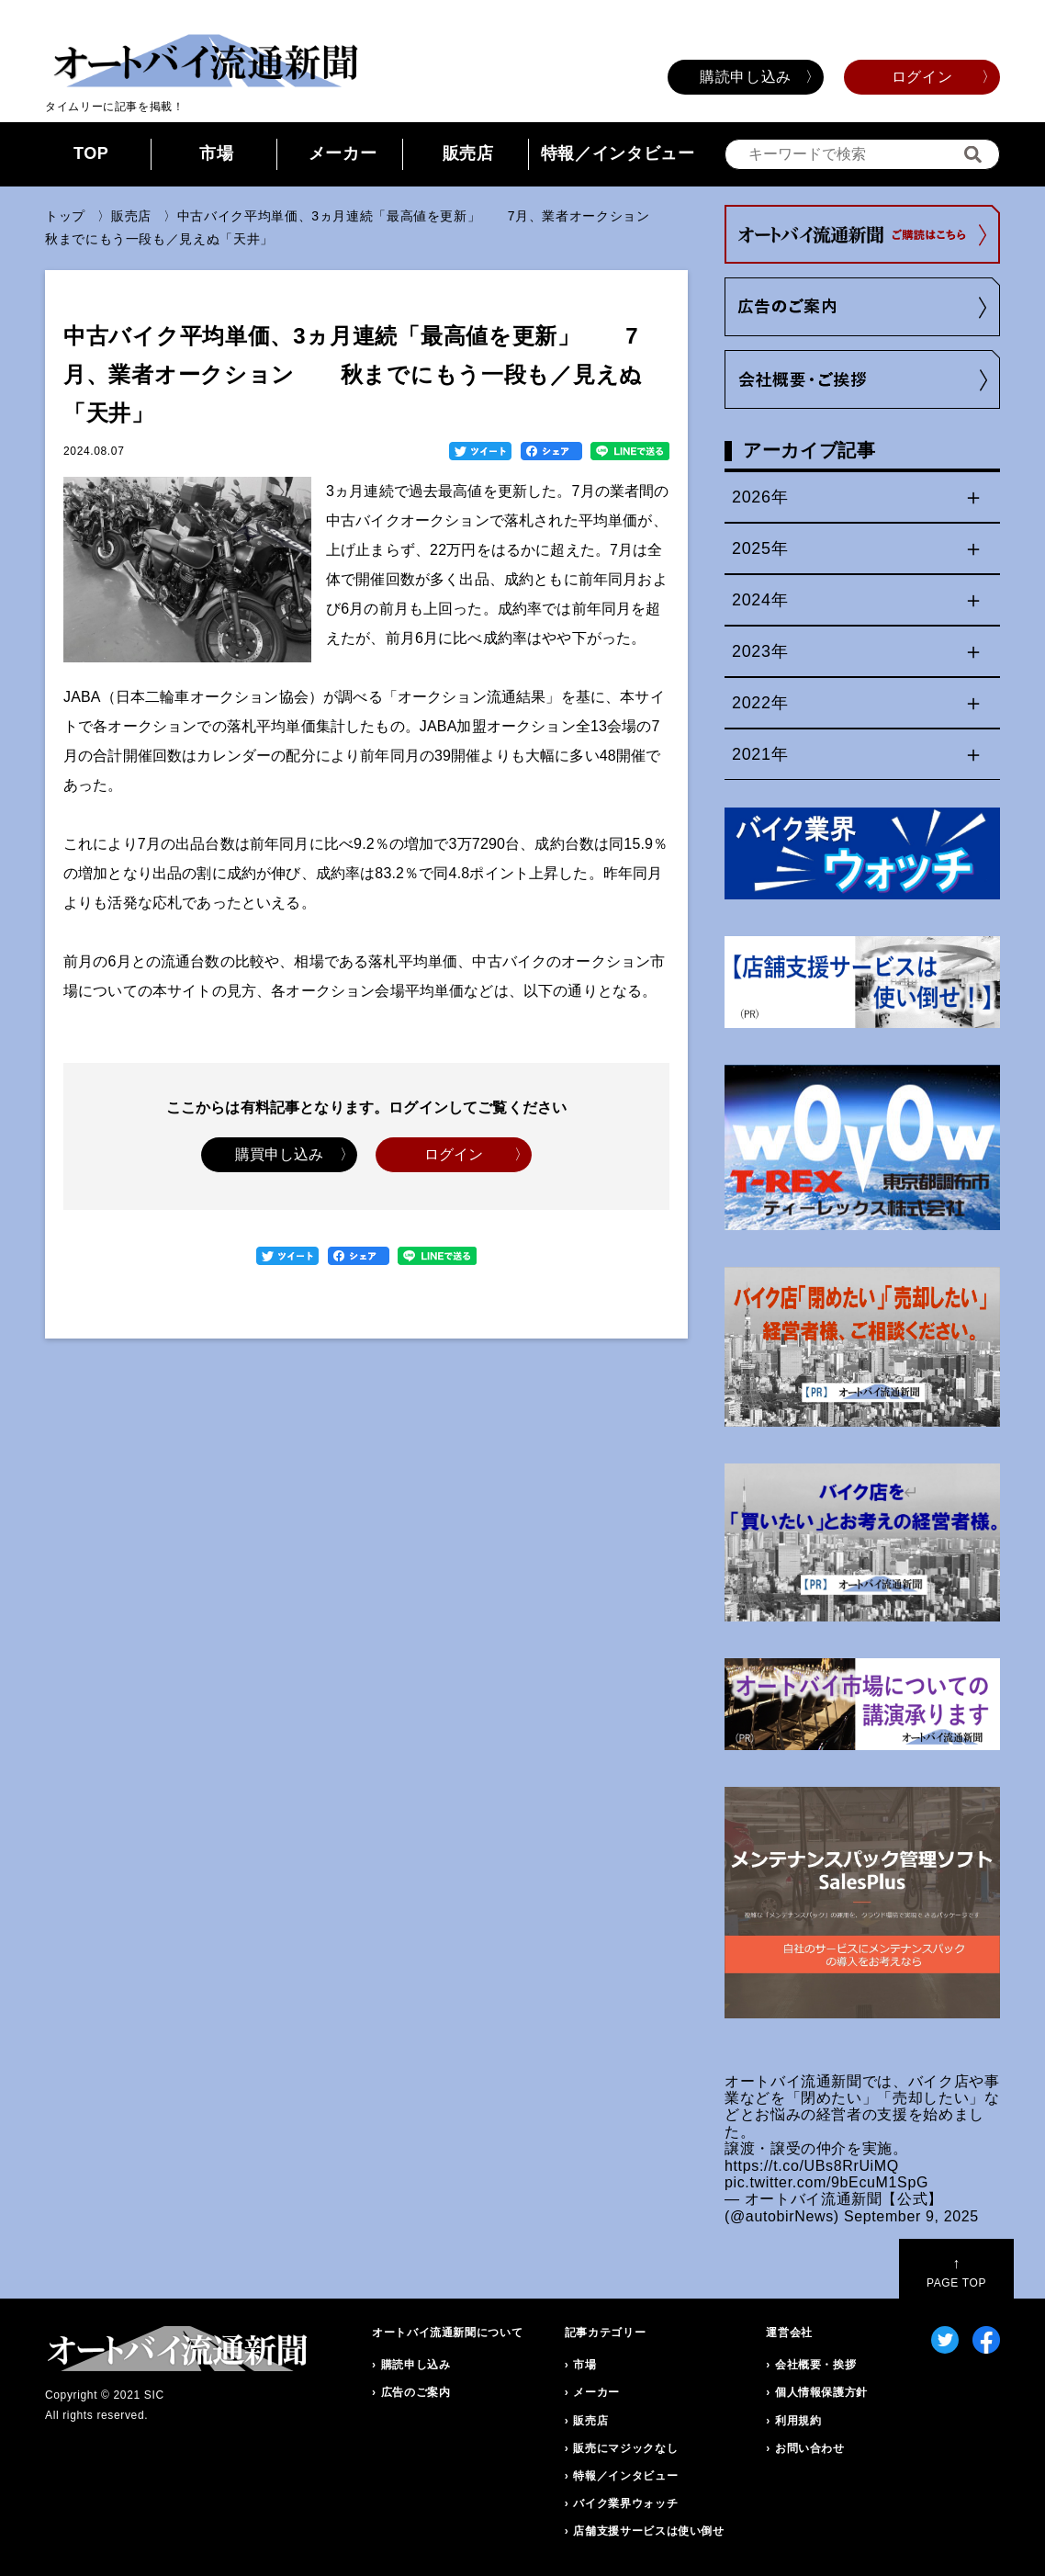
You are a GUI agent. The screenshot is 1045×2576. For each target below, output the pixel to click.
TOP (91, 153)
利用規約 (798, 2420)
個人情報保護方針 (821, 2392)
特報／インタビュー (618, 153)
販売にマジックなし (625, 2448)
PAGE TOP (956, 2272)
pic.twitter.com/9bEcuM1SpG (826, 2182)
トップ (65, 216)
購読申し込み (746, 77)
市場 (216, 153)
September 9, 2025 (911, 2216)
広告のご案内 (416, 2392)
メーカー (343, 153)
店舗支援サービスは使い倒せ (648, 2531)
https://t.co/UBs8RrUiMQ (812, 2166)
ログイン (922, 77)
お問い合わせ (810, 2448)
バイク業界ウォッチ (625, 2503)
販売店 (468, 153)
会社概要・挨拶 (815, 2364)
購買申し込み (279, 1154)
